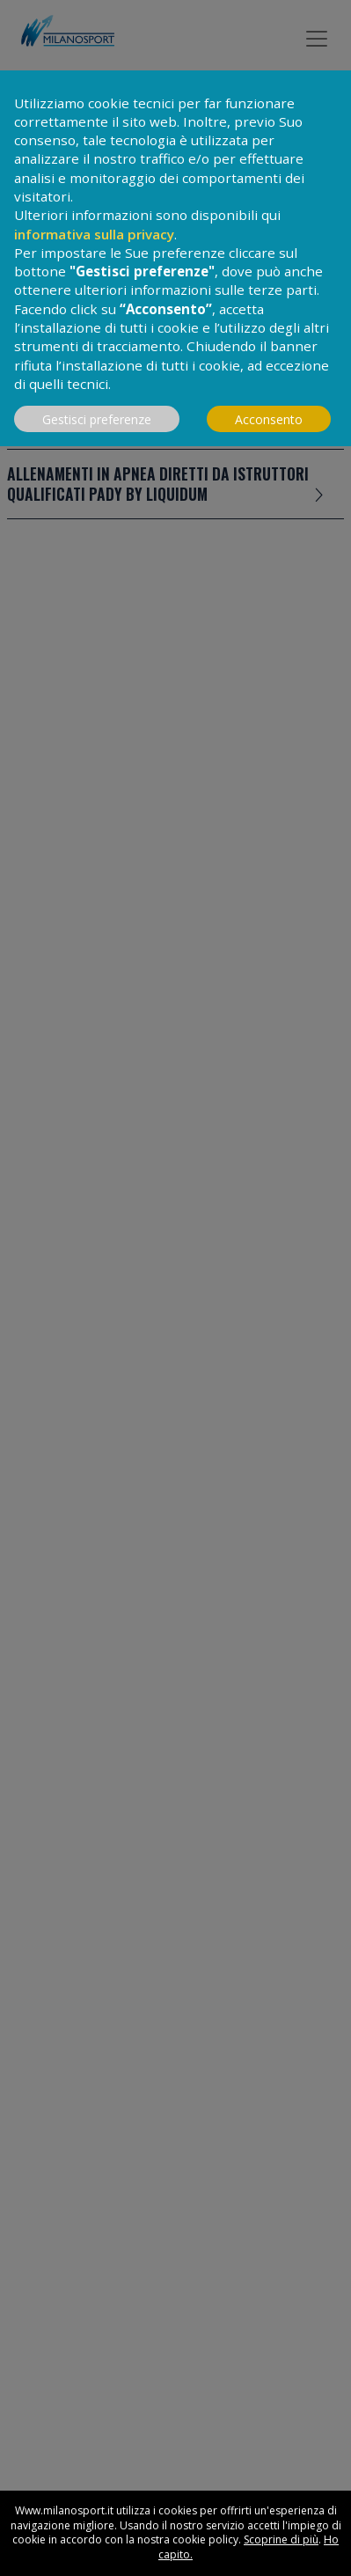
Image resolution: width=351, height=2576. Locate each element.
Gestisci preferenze (96, 419)
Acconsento (269, 419)
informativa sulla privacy (94, 234)
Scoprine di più (281, 2539)
